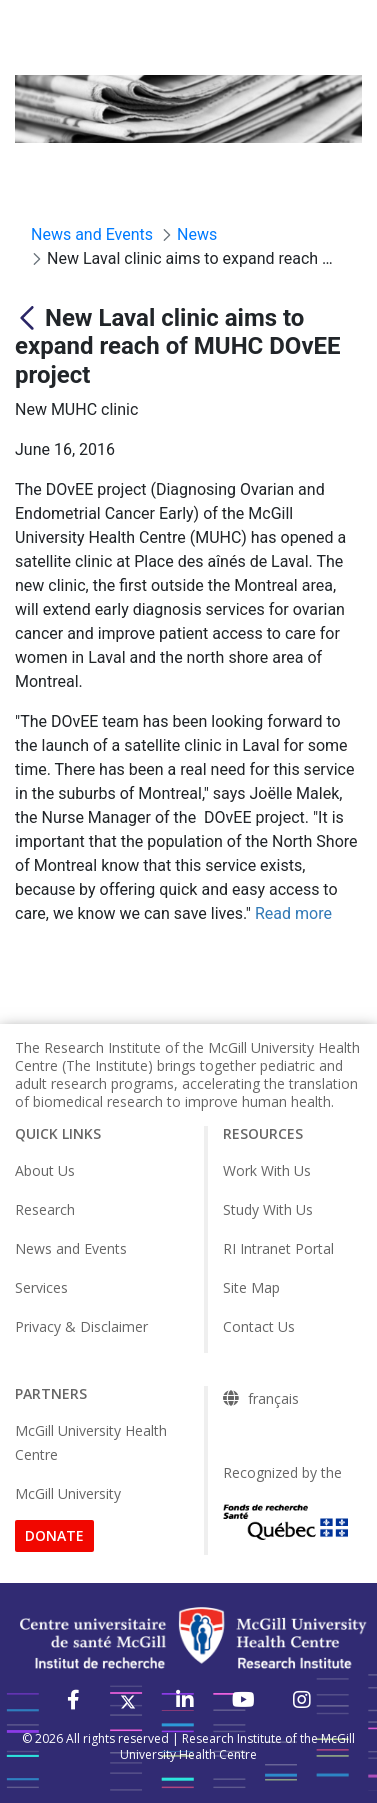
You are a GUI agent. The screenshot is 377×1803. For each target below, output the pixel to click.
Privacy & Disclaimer (81, 1326)
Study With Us (268, 1209)
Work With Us (267, 1170)
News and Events (71, 1248)
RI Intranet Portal (278, 1248)
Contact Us (259, 1326)
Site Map (251, 1287)
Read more (293, 913)
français (273, 1399)
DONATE (54, 1535)
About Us (45, 1170)
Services (41, 1287)
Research (45, 1209)
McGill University (68, 1493)
